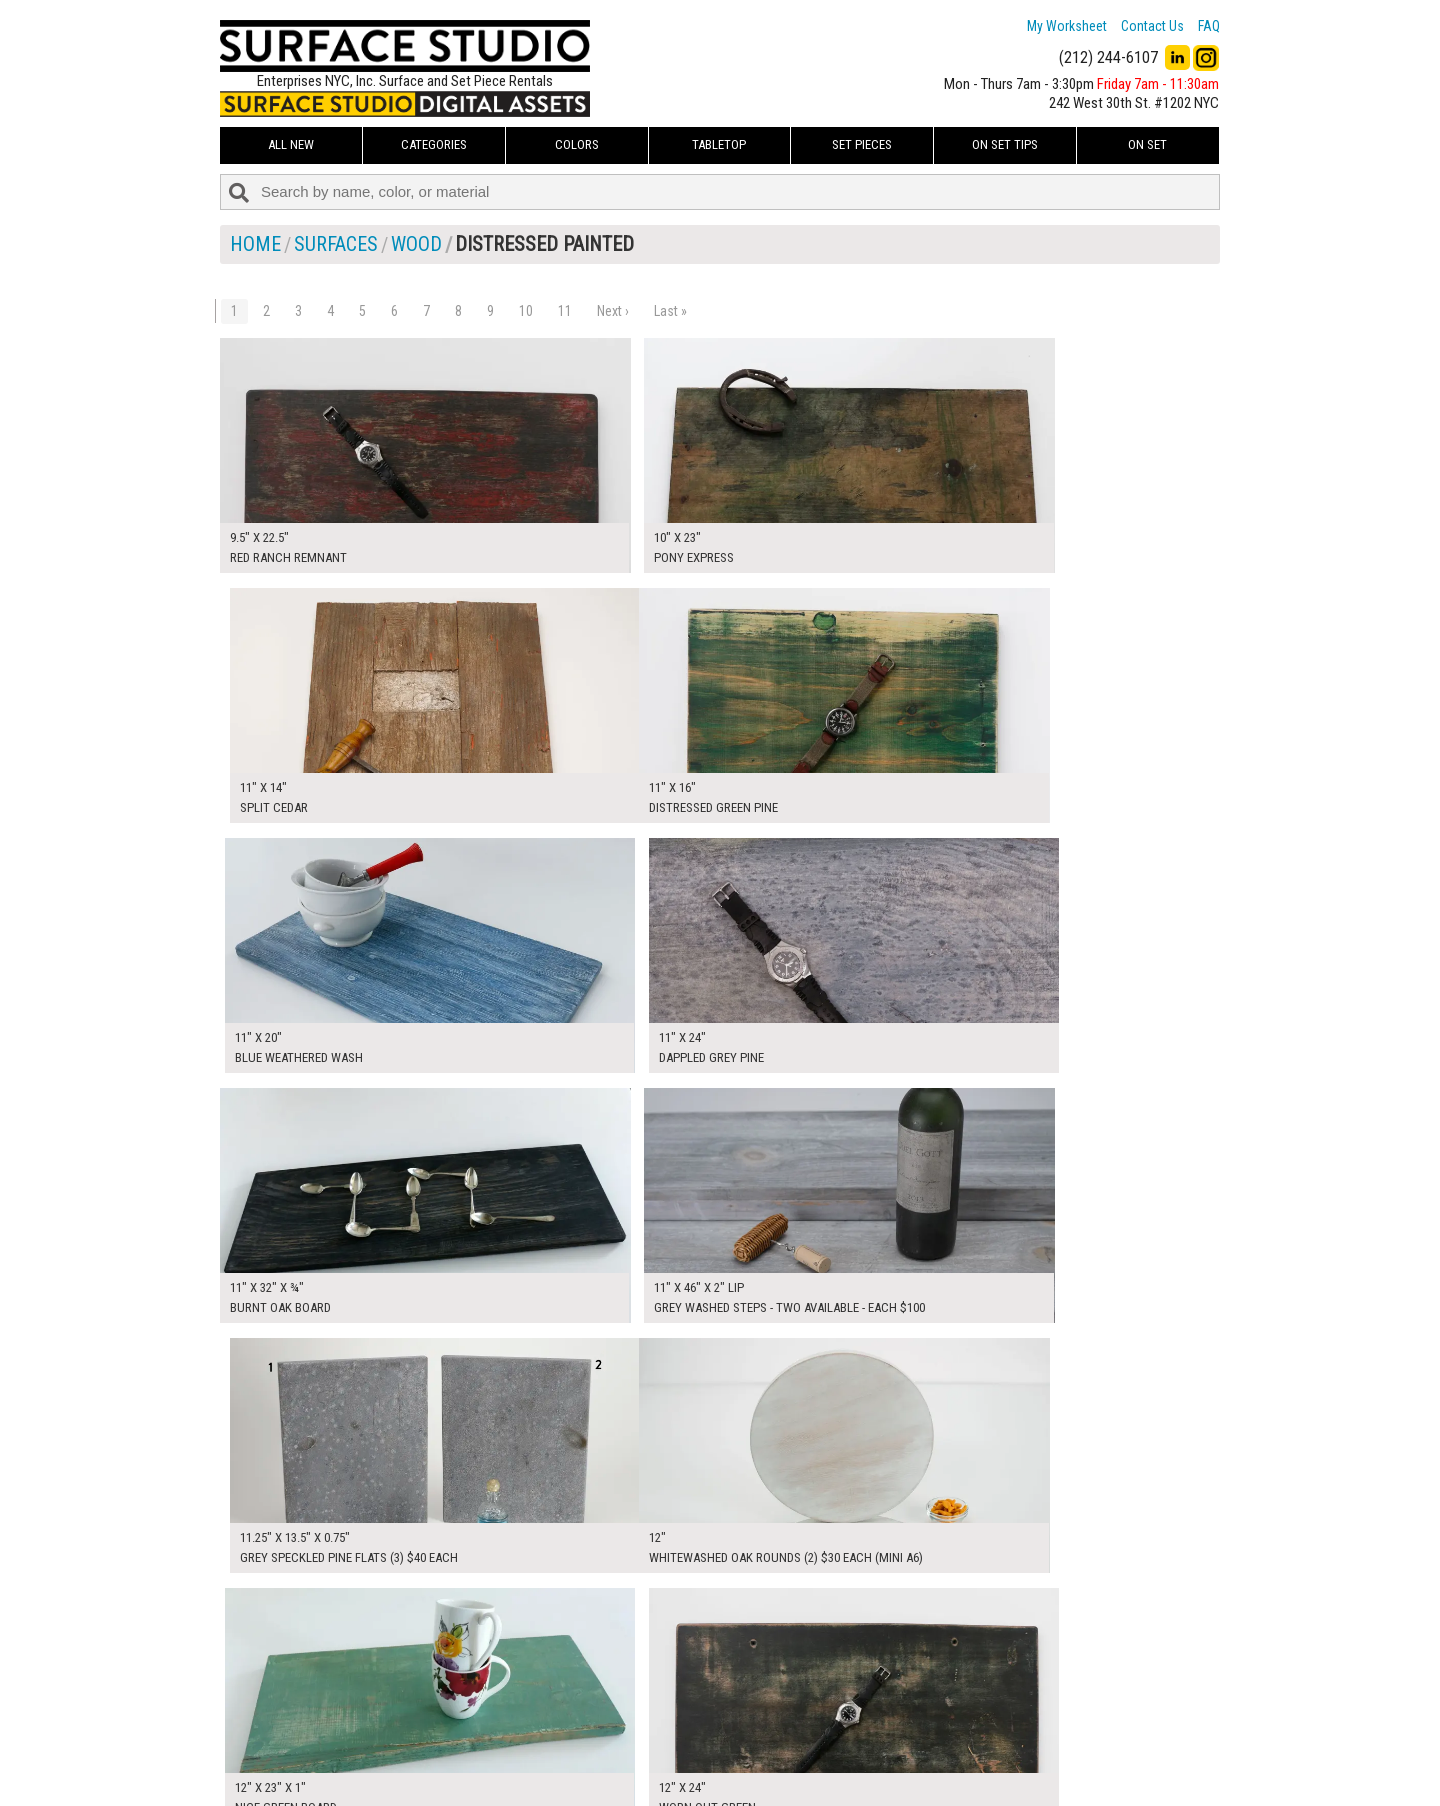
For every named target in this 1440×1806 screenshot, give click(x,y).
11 (565, 311)
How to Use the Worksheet (643, 1705)
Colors (577, 144)
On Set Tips (1005, 144)
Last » (670, 311)
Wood (416, 244)
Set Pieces (862, 144)
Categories (434, 144)
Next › (613, 311)
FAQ (1209, 26)
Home (255, 244)
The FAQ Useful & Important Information (680, 1750)
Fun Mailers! (601, 1772)
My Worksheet (1067, 26)
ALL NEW (291, 144)
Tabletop (719, 144)
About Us (594, 1727)
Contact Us (1152, 26)
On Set (1147, 144)
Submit (933, 1749)
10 (526, 311)
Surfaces (336, 244)
